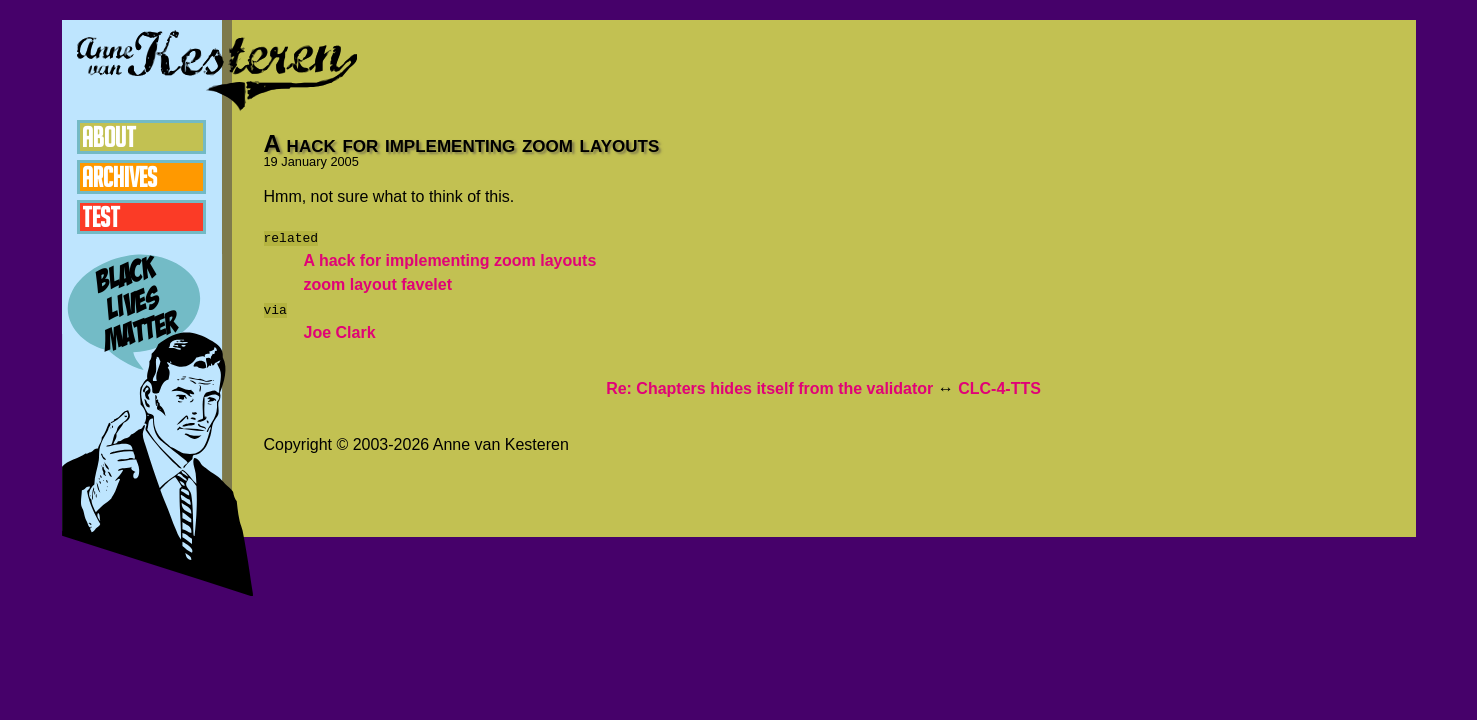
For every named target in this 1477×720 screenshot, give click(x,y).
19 (271, 161)
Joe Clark (340, 332)
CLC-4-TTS (999, 388)
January (304, 161)
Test (101, 217)
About (109, 137)
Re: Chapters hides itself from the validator (769, 388)
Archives (119, 177)
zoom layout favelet (378, 284)
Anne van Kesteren (217, 70)
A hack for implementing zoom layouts (450, 260)
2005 (344, 161)
